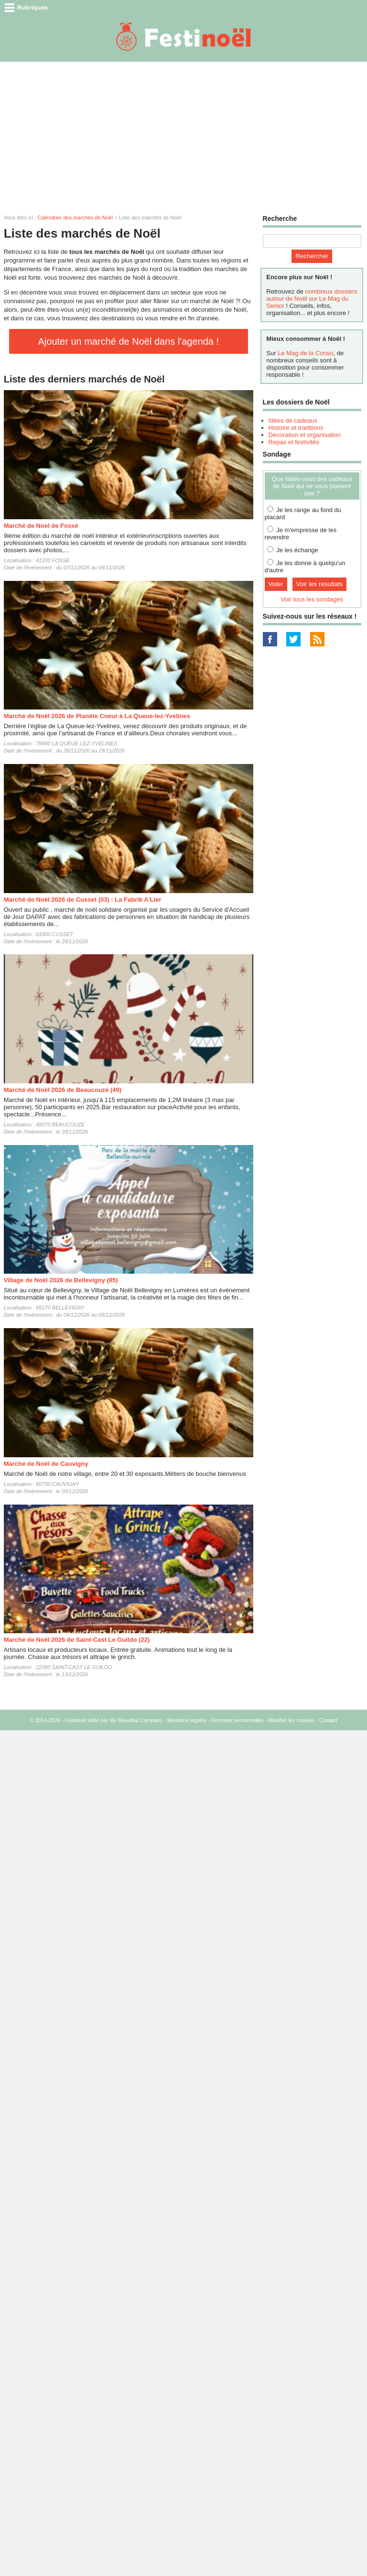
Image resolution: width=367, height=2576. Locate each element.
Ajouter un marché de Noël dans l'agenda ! (128, 341)
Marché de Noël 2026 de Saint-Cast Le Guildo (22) (77, 1639)
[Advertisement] (183, 133)
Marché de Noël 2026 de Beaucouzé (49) (62, 1089)
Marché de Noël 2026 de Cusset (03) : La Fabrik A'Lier (83, 899)
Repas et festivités (294, 442)
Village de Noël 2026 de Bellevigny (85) (61, 1280)
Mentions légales (187, 1720)
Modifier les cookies (291, 1720)
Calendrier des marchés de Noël (75, 217)
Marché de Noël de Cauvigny (46, 1463)
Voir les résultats (319, 584)
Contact (328, 1720)
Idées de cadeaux (293, 420)
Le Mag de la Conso (305, 353)
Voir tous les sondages (312, 599)
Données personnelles (237, 1720)
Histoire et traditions (296, 427)
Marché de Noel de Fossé (41, 525)
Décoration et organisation (305, 434)
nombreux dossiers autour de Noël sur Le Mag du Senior (311, 298)
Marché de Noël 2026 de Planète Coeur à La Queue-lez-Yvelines (97, 716)
